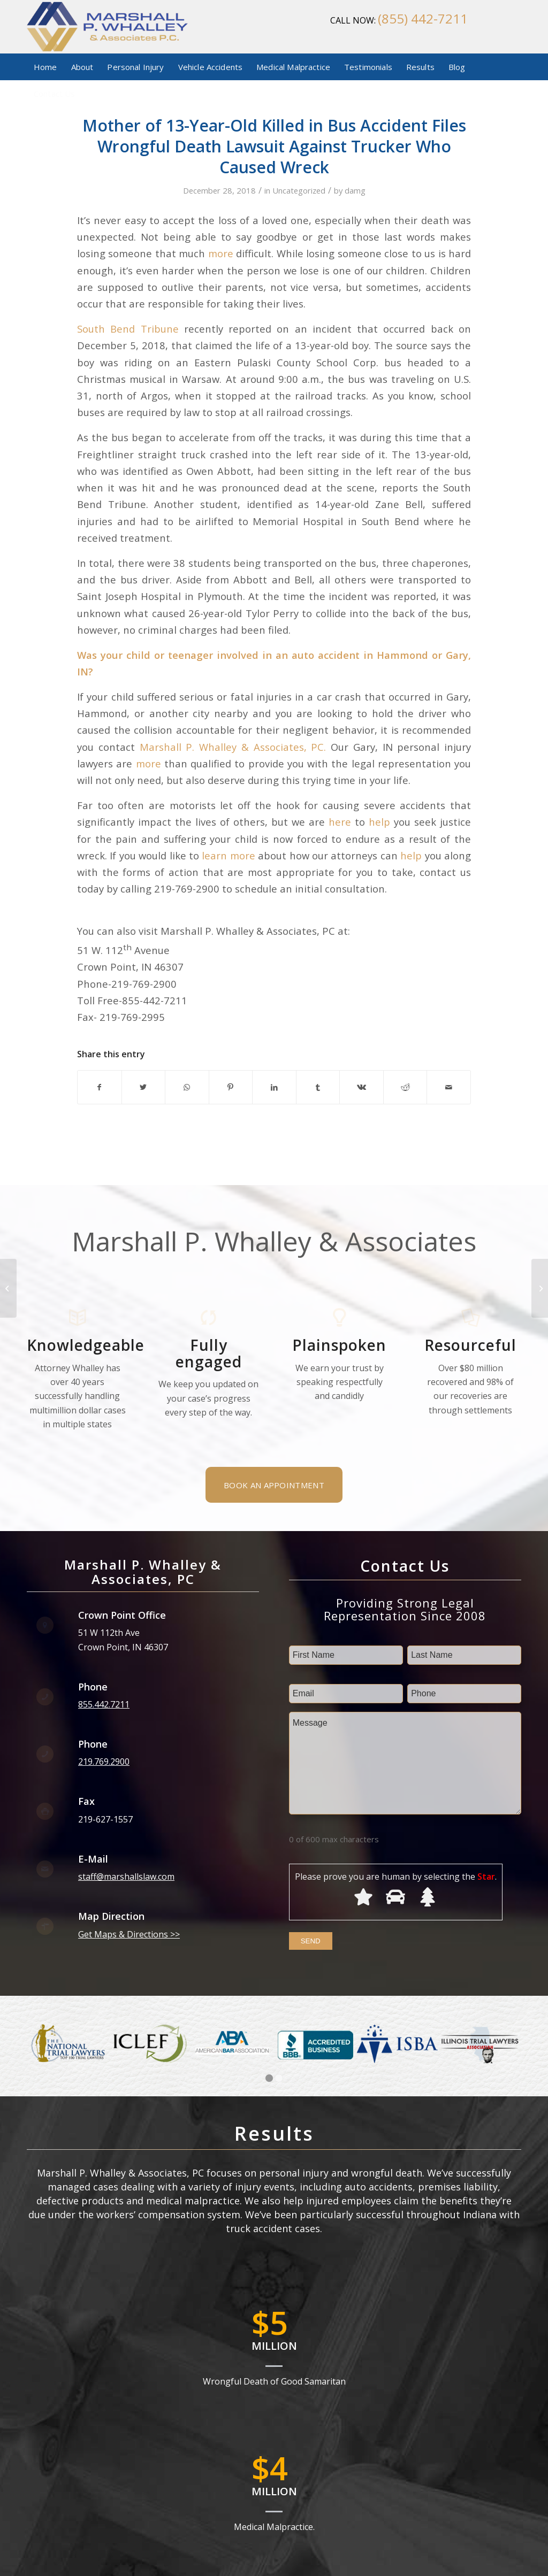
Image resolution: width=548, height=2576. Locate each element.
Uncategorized (298, 190)
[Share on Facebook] (99, 1087)
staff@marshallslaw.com (126, 1876)
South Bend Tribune (128, 328)
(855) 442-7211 (423, 18)
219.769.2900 (104, 1761)
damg (355, 190)
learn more (228, 855)
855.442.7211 (104, 1704)
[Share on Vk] (361, 1087)
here (340, 821)
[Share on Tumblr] (318, 1087)
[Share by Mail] (448, 1087)
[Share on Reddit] (405, 1087)
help (379, 821)
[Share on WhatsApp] (187, 1087)
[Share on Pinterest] (231, 1087)
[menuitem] (45, 66)
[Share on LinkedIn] (274, 1087)
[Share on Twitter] (143, 1087)
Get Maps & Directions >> (129, 1934)
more (220, 253)
